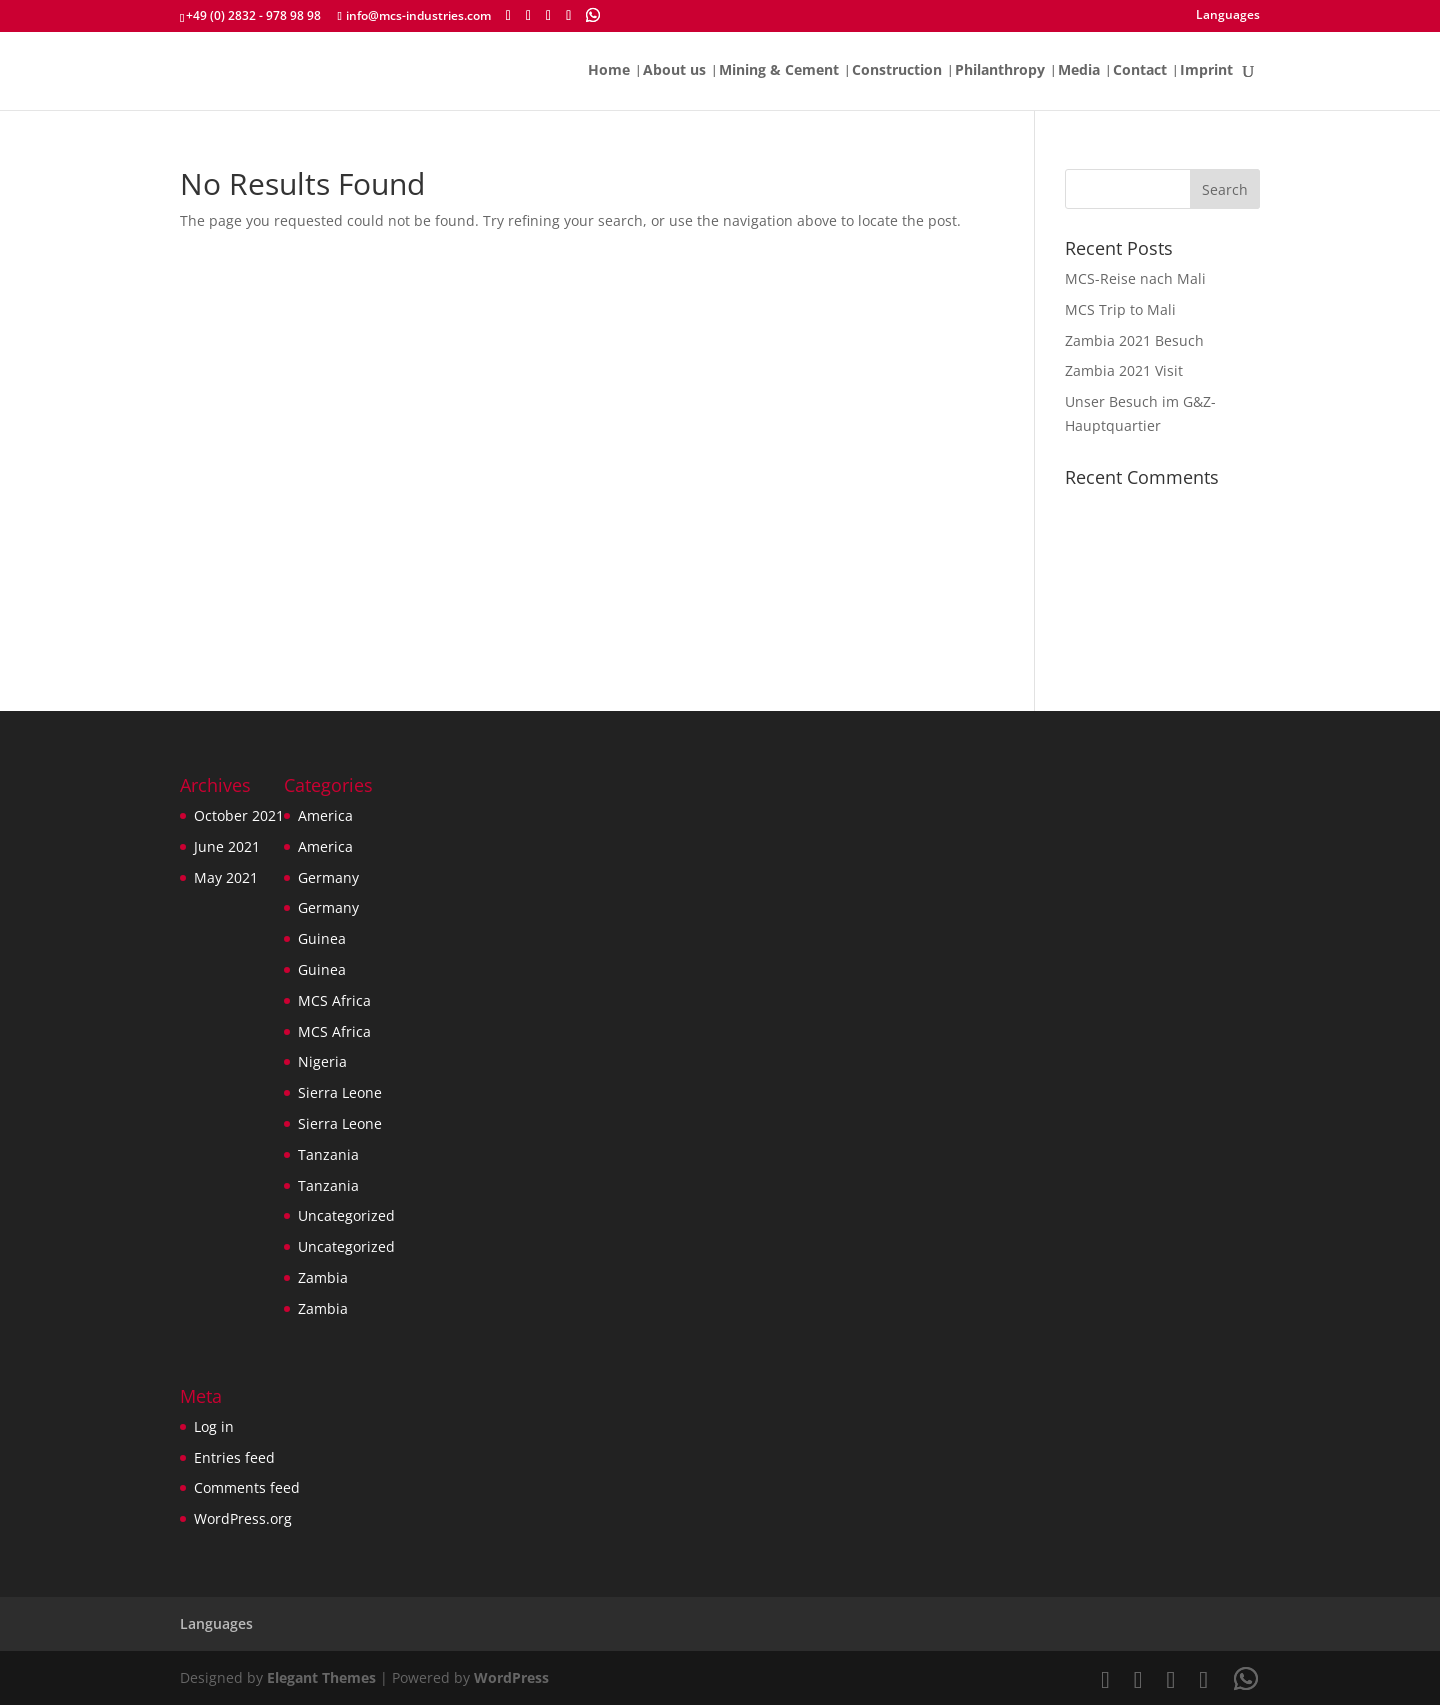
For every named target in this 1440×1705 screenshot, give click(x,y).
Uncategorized (346, 1215)
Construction (897, 71)
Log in (214, 1426)
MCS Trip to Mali (1120, 309)
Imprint (1206, 71)
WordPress (511, 1677)
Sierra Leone (340, 1092)
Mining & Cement (779, 71)
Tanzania (328, 1154)
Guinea (322, 938)
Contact (1140, 71)
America (325, 815)
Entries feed (234, 1457)
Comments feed (247, 1487)
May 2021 (226, 877)
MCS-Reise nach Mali (1135, 278)
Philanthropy (1000, 71)
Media (1079, 71)
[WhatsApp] (593, 15)
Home (609, 71)
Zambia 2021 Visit (1124, 370)
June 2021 (227, 846)
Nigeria (322, 1061)
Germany (328, 877)
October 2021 (239, 815)
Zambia (323, 1277)
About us (674, 71)
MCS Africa (334, 1000)
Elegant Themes (321, 1677)
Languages (1228, 16)
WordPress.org (243, 1518)
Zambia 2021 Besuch (1134, 340)
